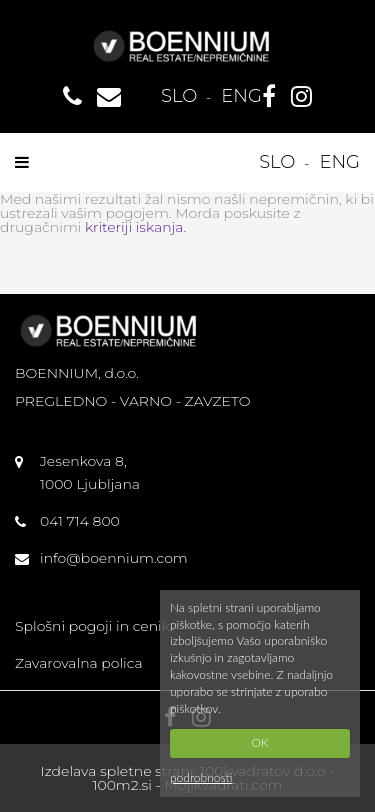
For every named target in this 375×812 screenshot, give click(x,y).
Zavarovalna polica (79, 663)
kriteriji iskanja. (135, 227)
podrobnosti (201, 777)
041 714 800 (80, 521)
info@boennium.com (114, 558)
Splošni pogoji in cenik (92, 626)
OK (259, 742)
